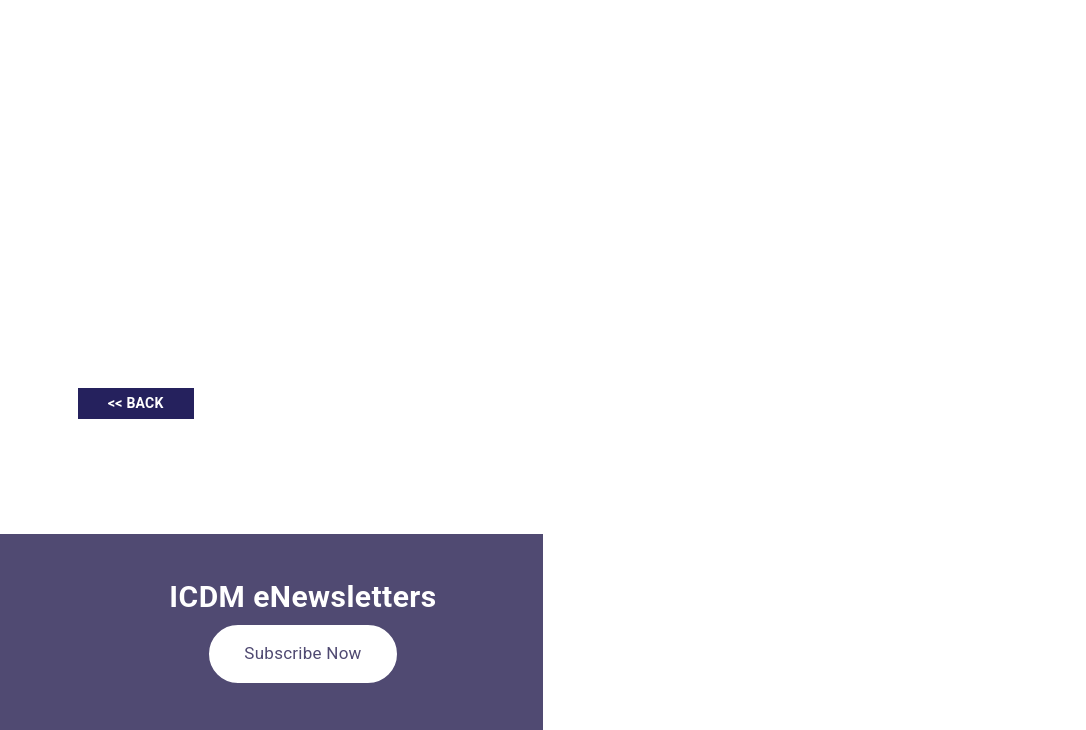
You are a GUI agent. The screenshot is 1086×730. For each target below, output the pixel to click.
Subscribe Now (302, 653)
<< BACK (136, 403)
